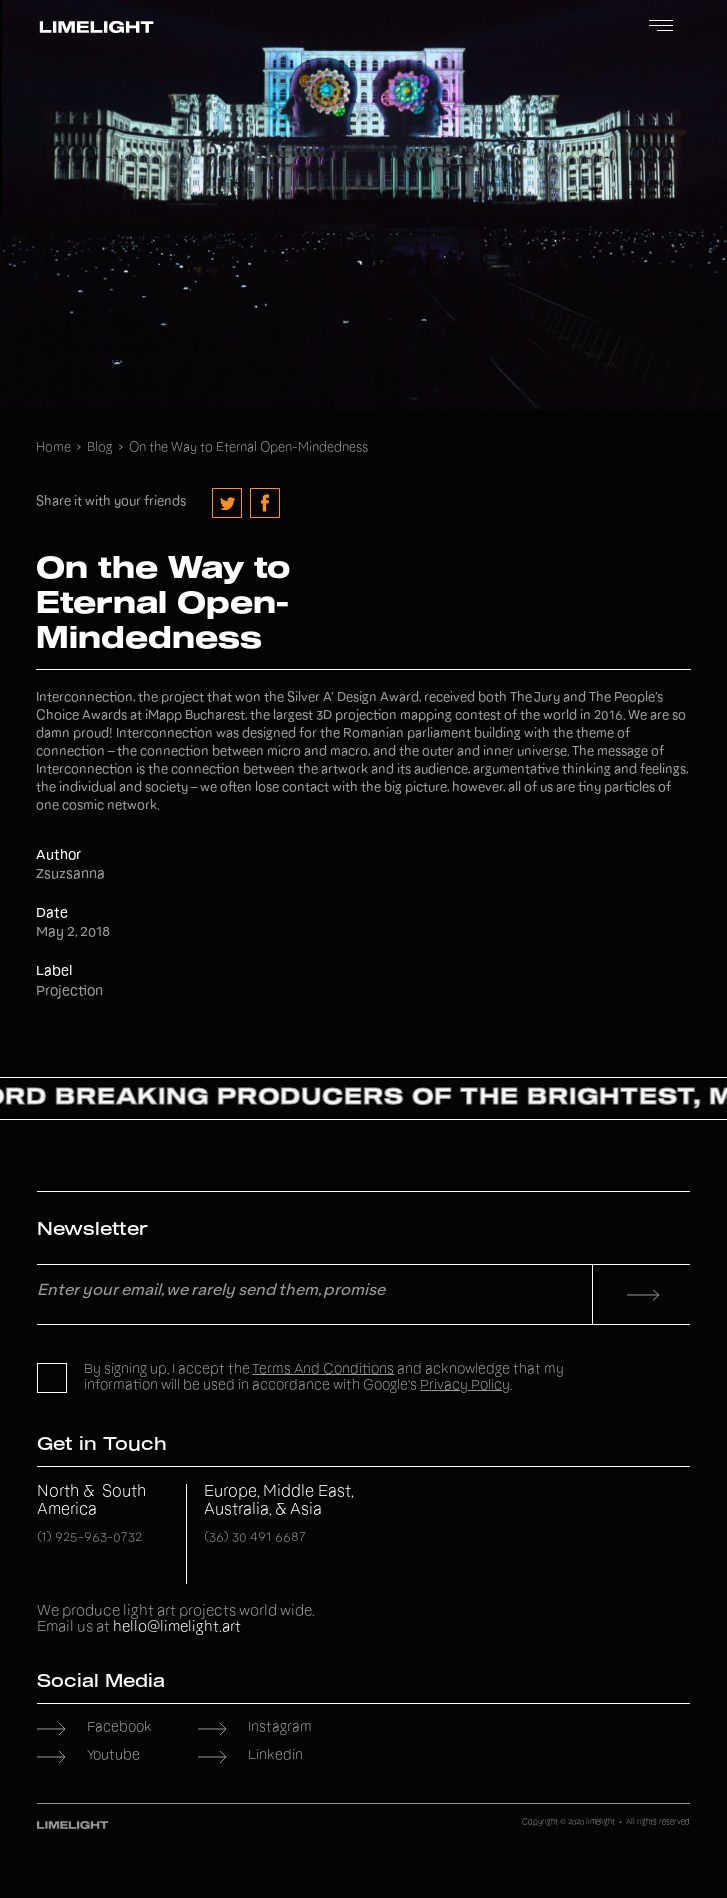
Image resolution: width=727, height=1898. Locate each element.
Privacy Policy (465, 1386)
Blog (100, 448)
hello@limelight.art (177, 1627)
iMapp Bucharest (195, 716)
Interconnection (84, 698)
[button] (661, 27)
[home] (91, 27)
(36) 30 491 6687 (255, 1538)
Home (53, 448)
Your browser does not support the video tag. (363, 204)
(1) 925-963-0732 (89, 1538)
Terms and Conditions (323, 1370)
